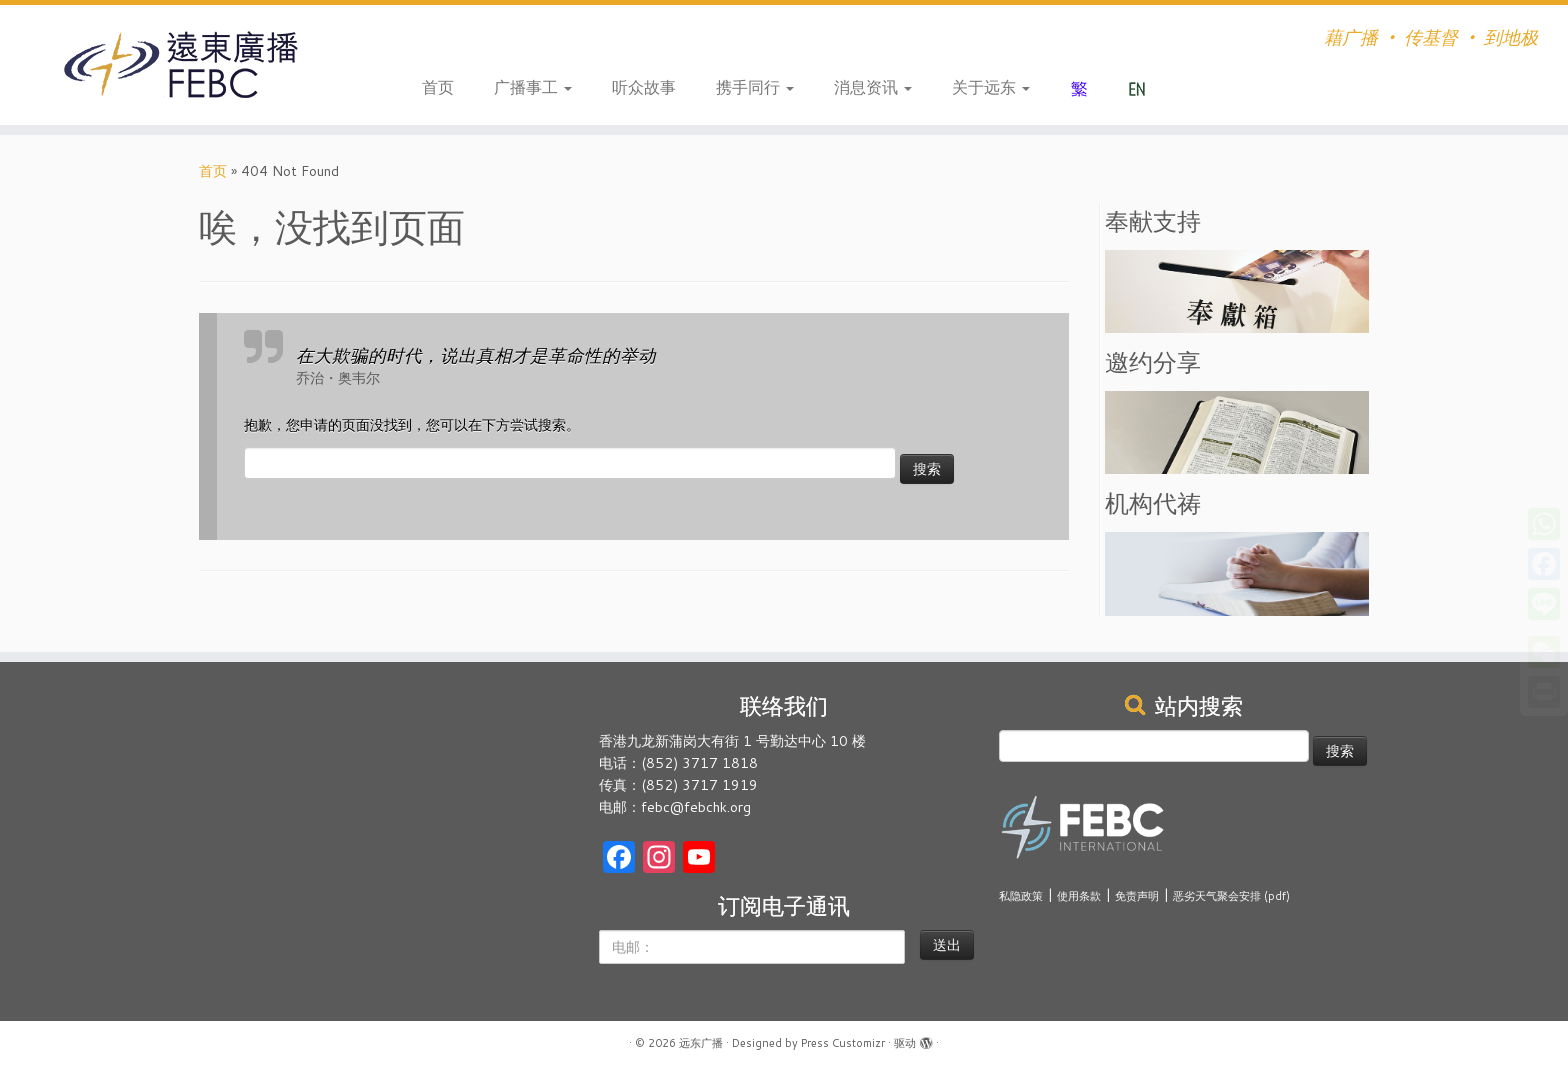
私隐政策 (1021, 896)
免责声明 (1137, 896)
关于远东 (991, 86)
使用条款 (1079, 896)
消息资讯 (873, 86)
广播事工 (533, 86)
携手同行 (755, 86)
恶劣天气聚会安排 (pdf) (1231, 896)
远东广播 (701, 1043)
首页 (438, 86)
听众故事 (644, 86)
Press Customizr (843, 1043)
